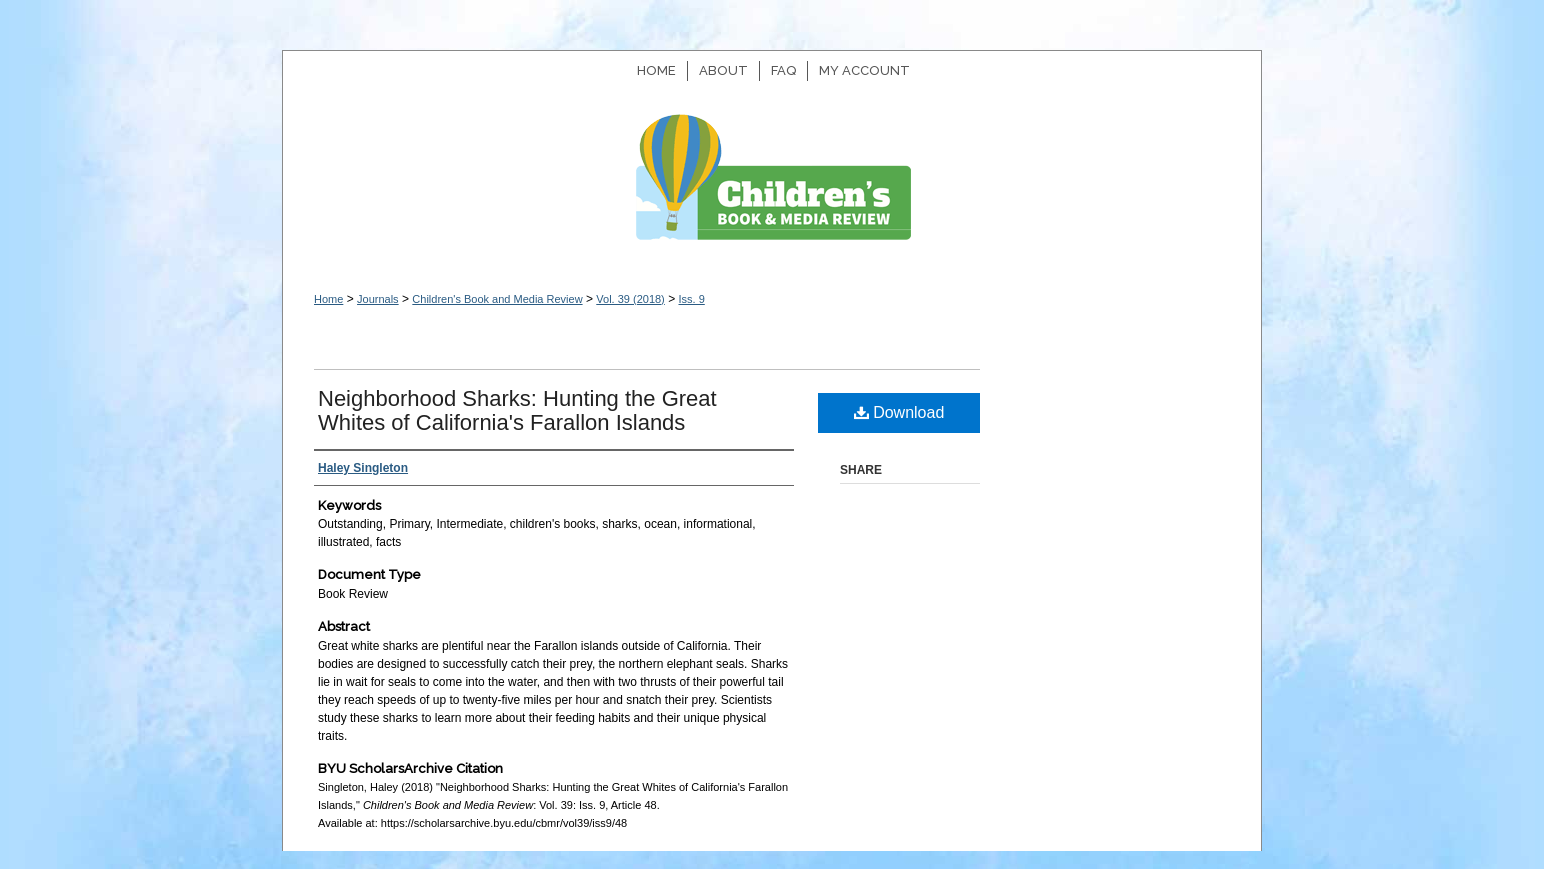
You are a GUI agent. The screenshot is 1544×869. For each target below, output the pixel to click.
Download (899, 412)
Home (328, 299)
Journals (378, 299)
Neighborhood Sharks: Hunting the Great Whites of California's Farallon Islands (517, 410)
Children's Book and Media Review (772, 187)
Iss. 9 (691, 299)
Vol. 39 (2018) (630, 299)
